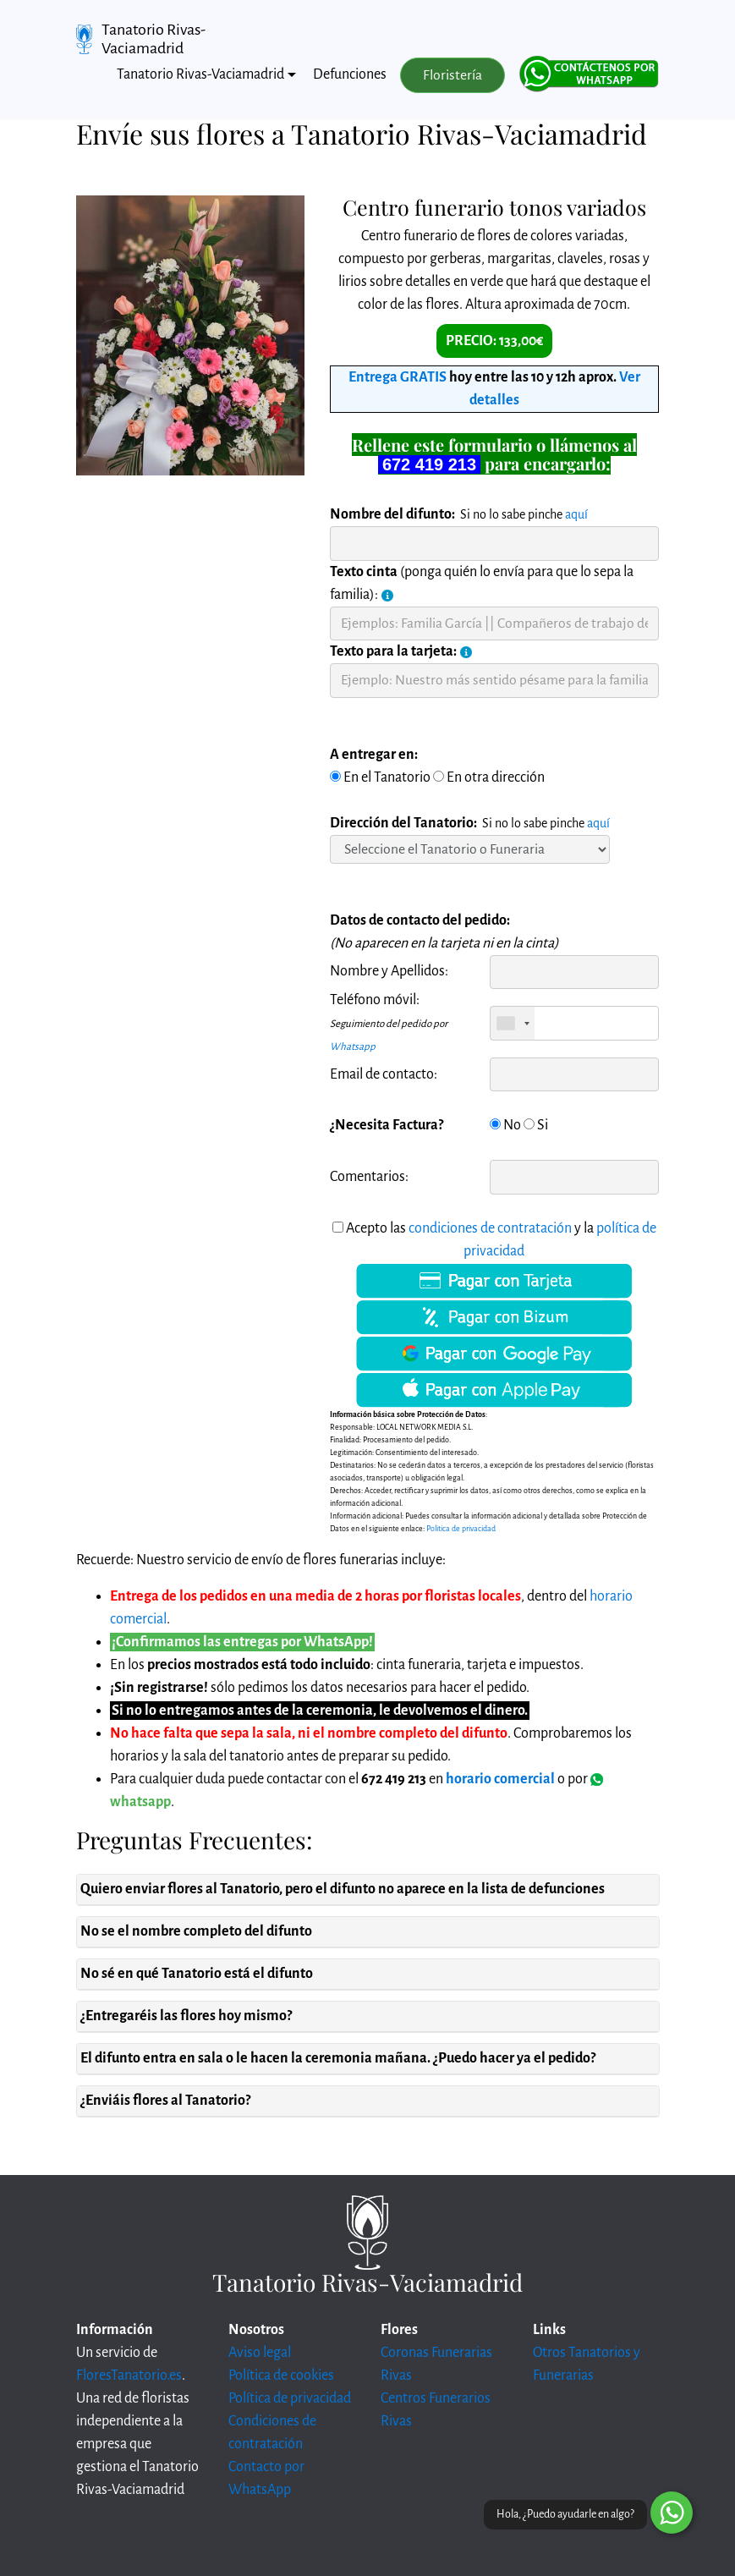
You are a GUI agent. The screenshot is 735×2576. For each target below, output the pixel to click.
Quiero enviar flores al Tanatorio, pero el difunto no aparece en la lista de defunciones (342, 1889)
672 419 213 (429, 464)
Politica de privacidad (461, 1528)
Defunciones (350, 74)
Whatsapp (353, 1046)
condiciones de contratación (490, 1228)
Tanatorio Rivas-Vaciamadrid (153, 39)
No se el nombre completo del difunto (196, 1931)
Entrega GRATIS (397, 377)
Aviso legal (259, 2352)
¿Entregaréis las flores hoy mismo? (186, 2016)
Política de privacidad (289, 2398)
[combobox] (513, 1023)
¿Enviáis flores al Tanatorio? (165, 2100)
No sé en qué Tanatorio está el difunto (196, 1973)
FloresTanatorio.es (129, 2375)
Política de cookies (281, 2375)
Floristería (452, 75)
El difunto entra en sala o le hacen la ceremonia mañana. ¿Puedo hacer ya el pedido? (337, 2058)
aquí (576, 514)
